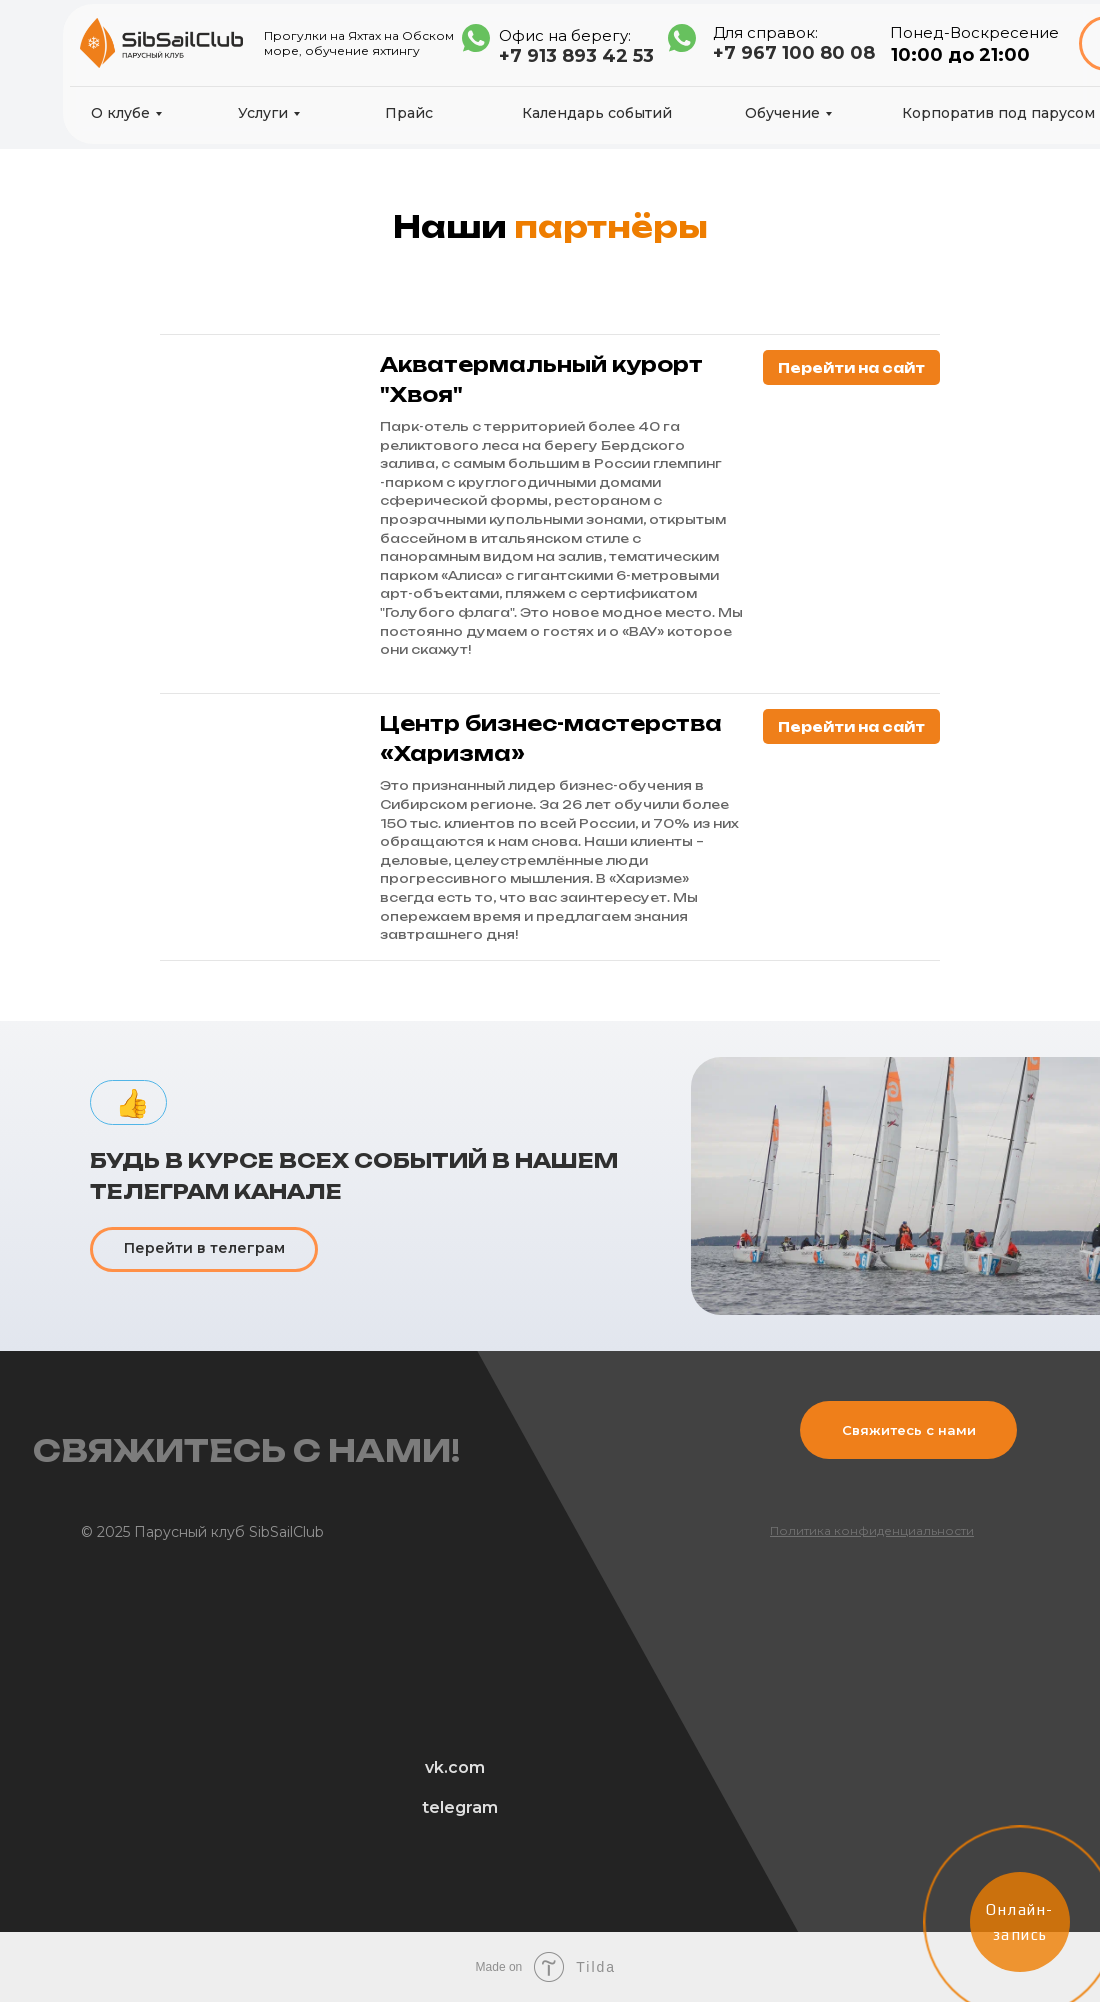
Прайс (409, 113)
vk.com (455, 1767)
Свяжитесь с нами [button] (909, 1430)
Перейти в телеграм (204, 1248)
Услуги (263, 113)
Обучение (782, 113)
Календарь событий (597, 113)
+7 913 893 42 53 (576, 56)
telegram (460, 1807)
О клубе (120, 113)
